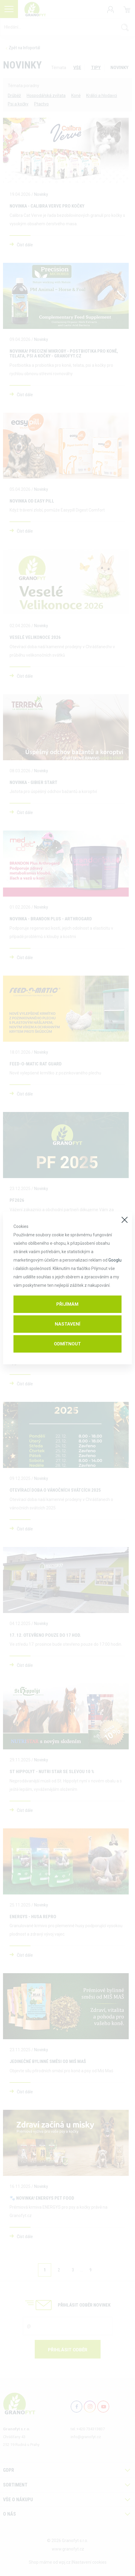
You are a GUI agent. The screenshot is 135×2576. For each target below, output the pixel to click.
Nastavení (67, 1324)
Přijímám (67, 1304)
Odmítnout (67, 1344)
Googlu (115, 1260)
